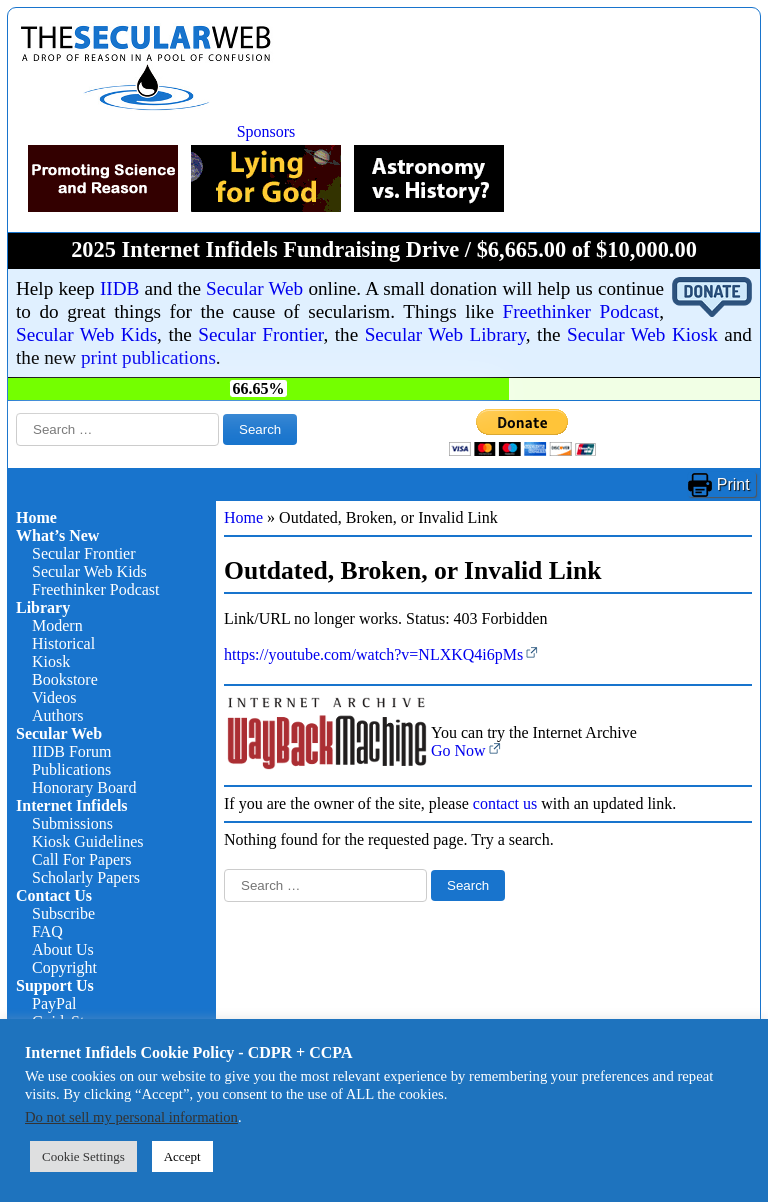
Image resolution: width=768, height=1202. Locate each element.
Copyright (64, 967)
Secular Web (254, 288)
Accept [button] (182, 1156)
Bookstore (65, 679)
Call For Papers (82, 859)
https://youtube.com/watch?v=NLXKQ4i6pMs (373, 654)
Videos (54, 697)
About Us (63, 949)
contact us (505, 803)
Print (733, 484)
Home (36, 517)
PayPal (54, 1003)
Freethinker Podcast (581, 311)
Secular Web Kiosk (642, 334)
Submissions (72, 823)
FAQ (47, 931)
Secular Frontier (260, 334)
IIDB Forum (72, 751)
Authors (58, 715)
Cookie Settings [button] (83, 1156)
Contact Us (54, 895)
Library (43, 607)
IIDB (119, 288)
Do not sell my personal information (131, 1117)
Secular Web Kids (86, 334)
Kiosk (51, 661)
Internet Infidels (72, 805)
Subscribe (63, 913)
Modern (57, 625)
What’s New (57, 535)
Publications (71, 769)
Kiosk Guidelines (88, 841)
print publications (148, 357)
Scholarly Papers (86, 877)
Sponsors (266, 131)
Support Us (55, 985)
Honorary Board (84, 787)
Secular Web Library (445, 334)
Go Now (458, 750)
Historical (63, 643)
